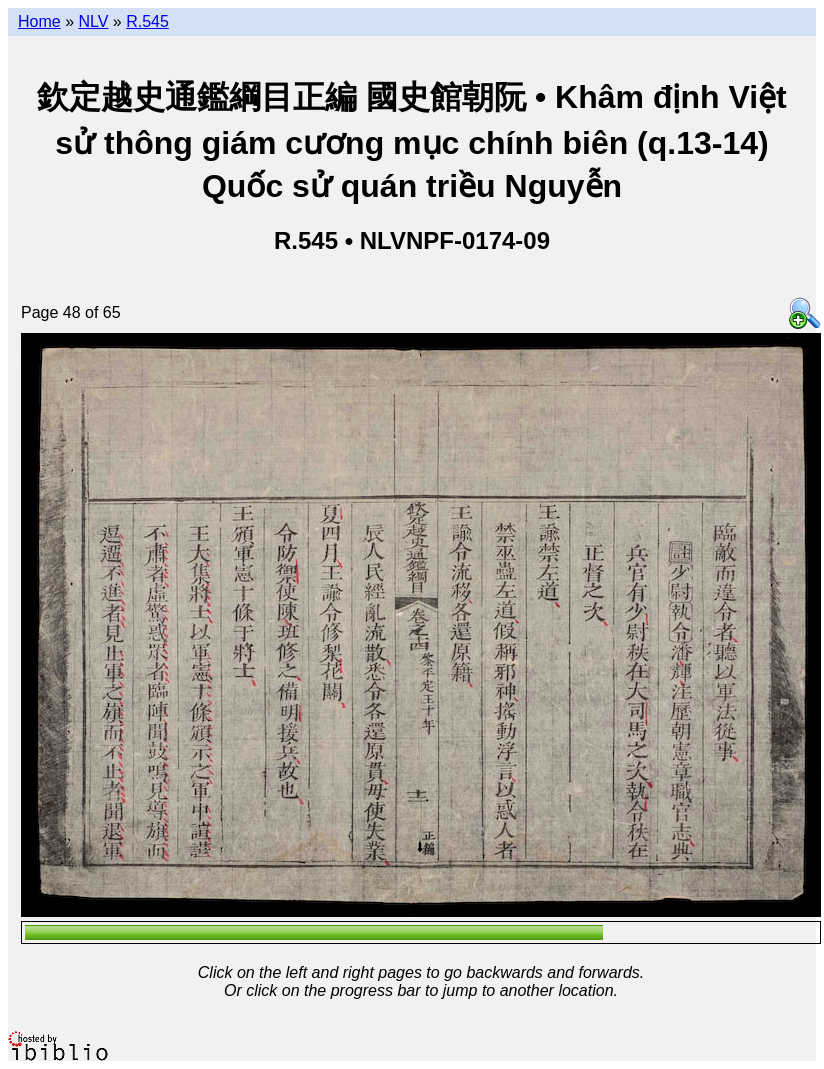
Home (39, 21)
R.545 (147, 21)
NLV (93, 21)
